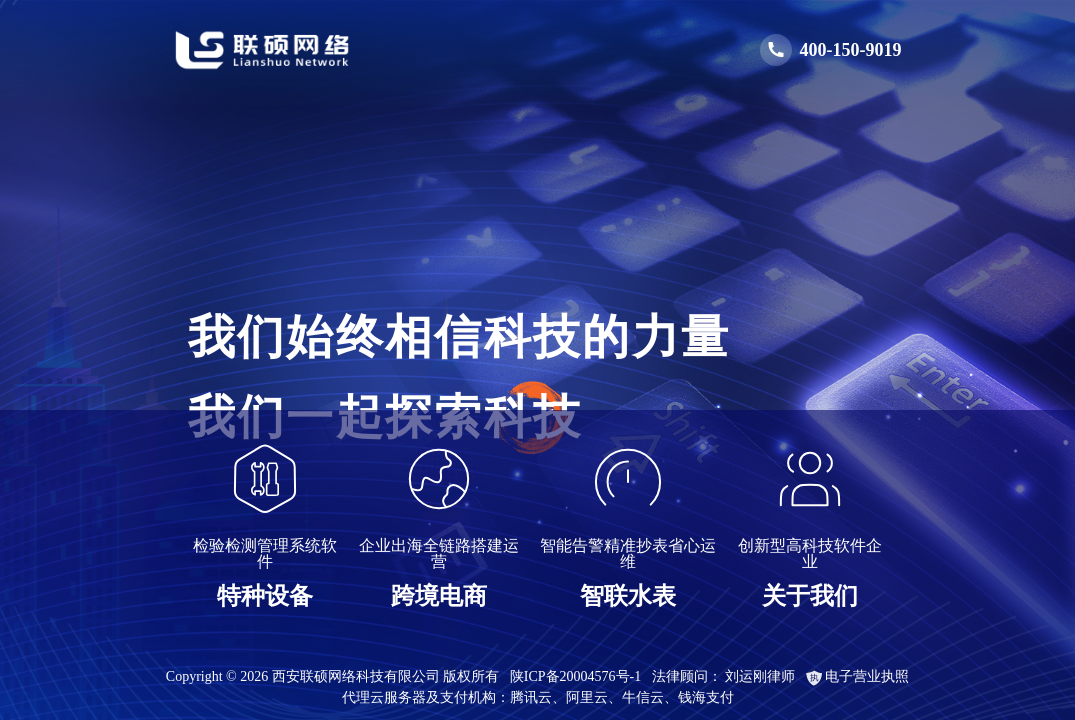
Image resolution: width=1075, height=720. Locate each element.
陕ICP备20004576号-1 (575, 676)
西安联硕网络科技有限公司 (356, 676)
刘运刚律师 (760, 676)
